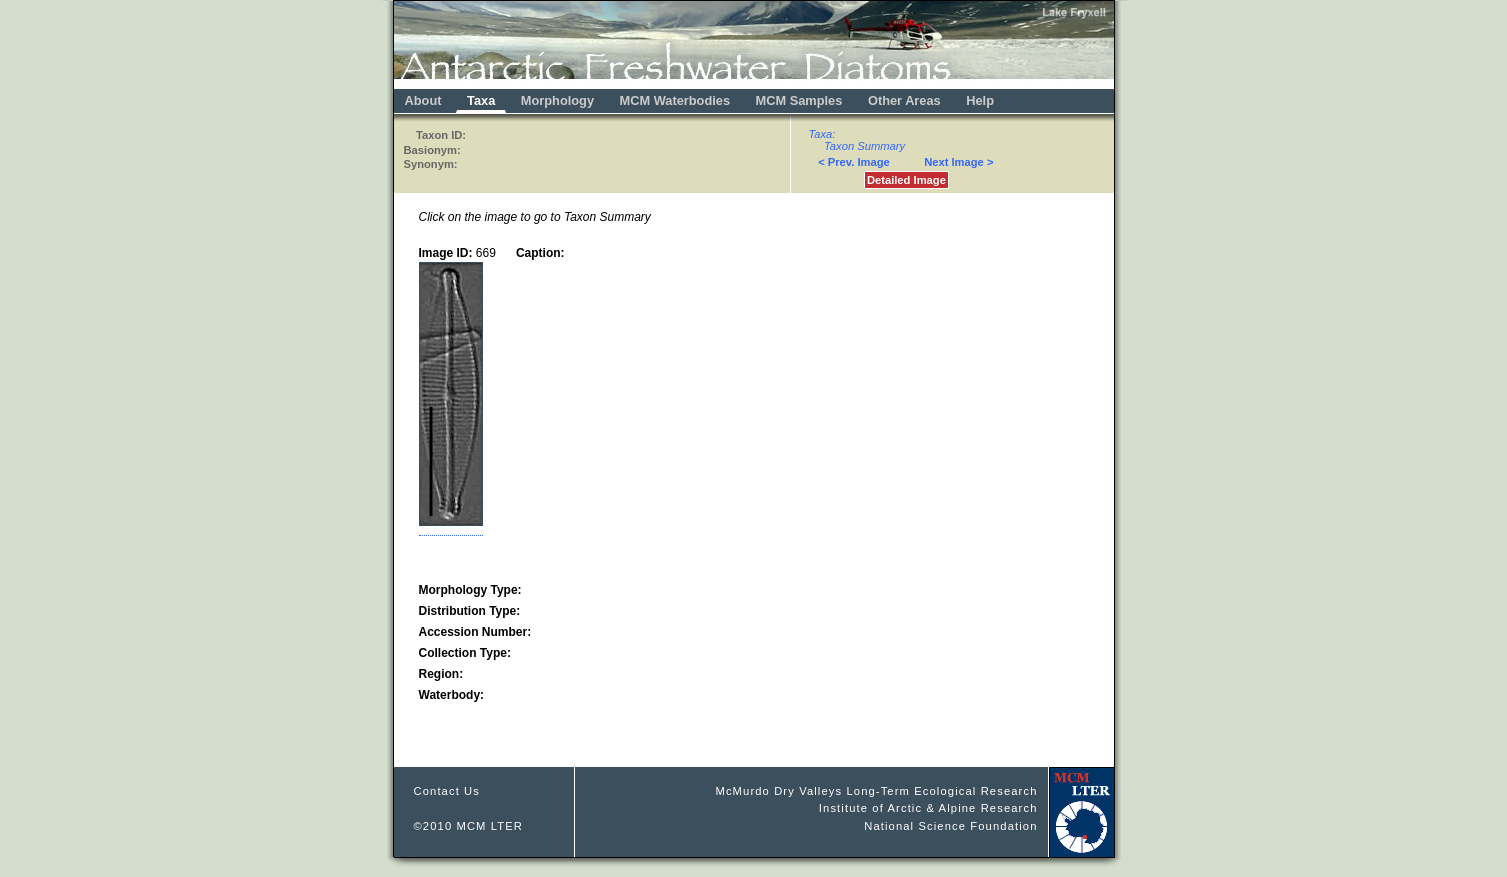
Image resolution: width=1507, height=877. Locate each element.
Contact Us (447, 791)
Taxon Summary (864, 146)
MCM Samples (799, 100)
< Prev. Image (854, 162)
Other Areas (906, 100)
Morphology (557, 100)
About (423, 100)
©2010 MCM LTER (469, 826)
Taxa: (822, 134)
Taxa (481, 100)
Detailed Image (906, 180)
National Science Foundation (950, 826)
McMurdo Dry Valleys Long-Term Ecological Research (876, 791)
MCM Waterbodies (677, 100)
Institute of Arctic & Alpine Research (928, 808)
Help (980, 100)
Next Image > (958, 162)
